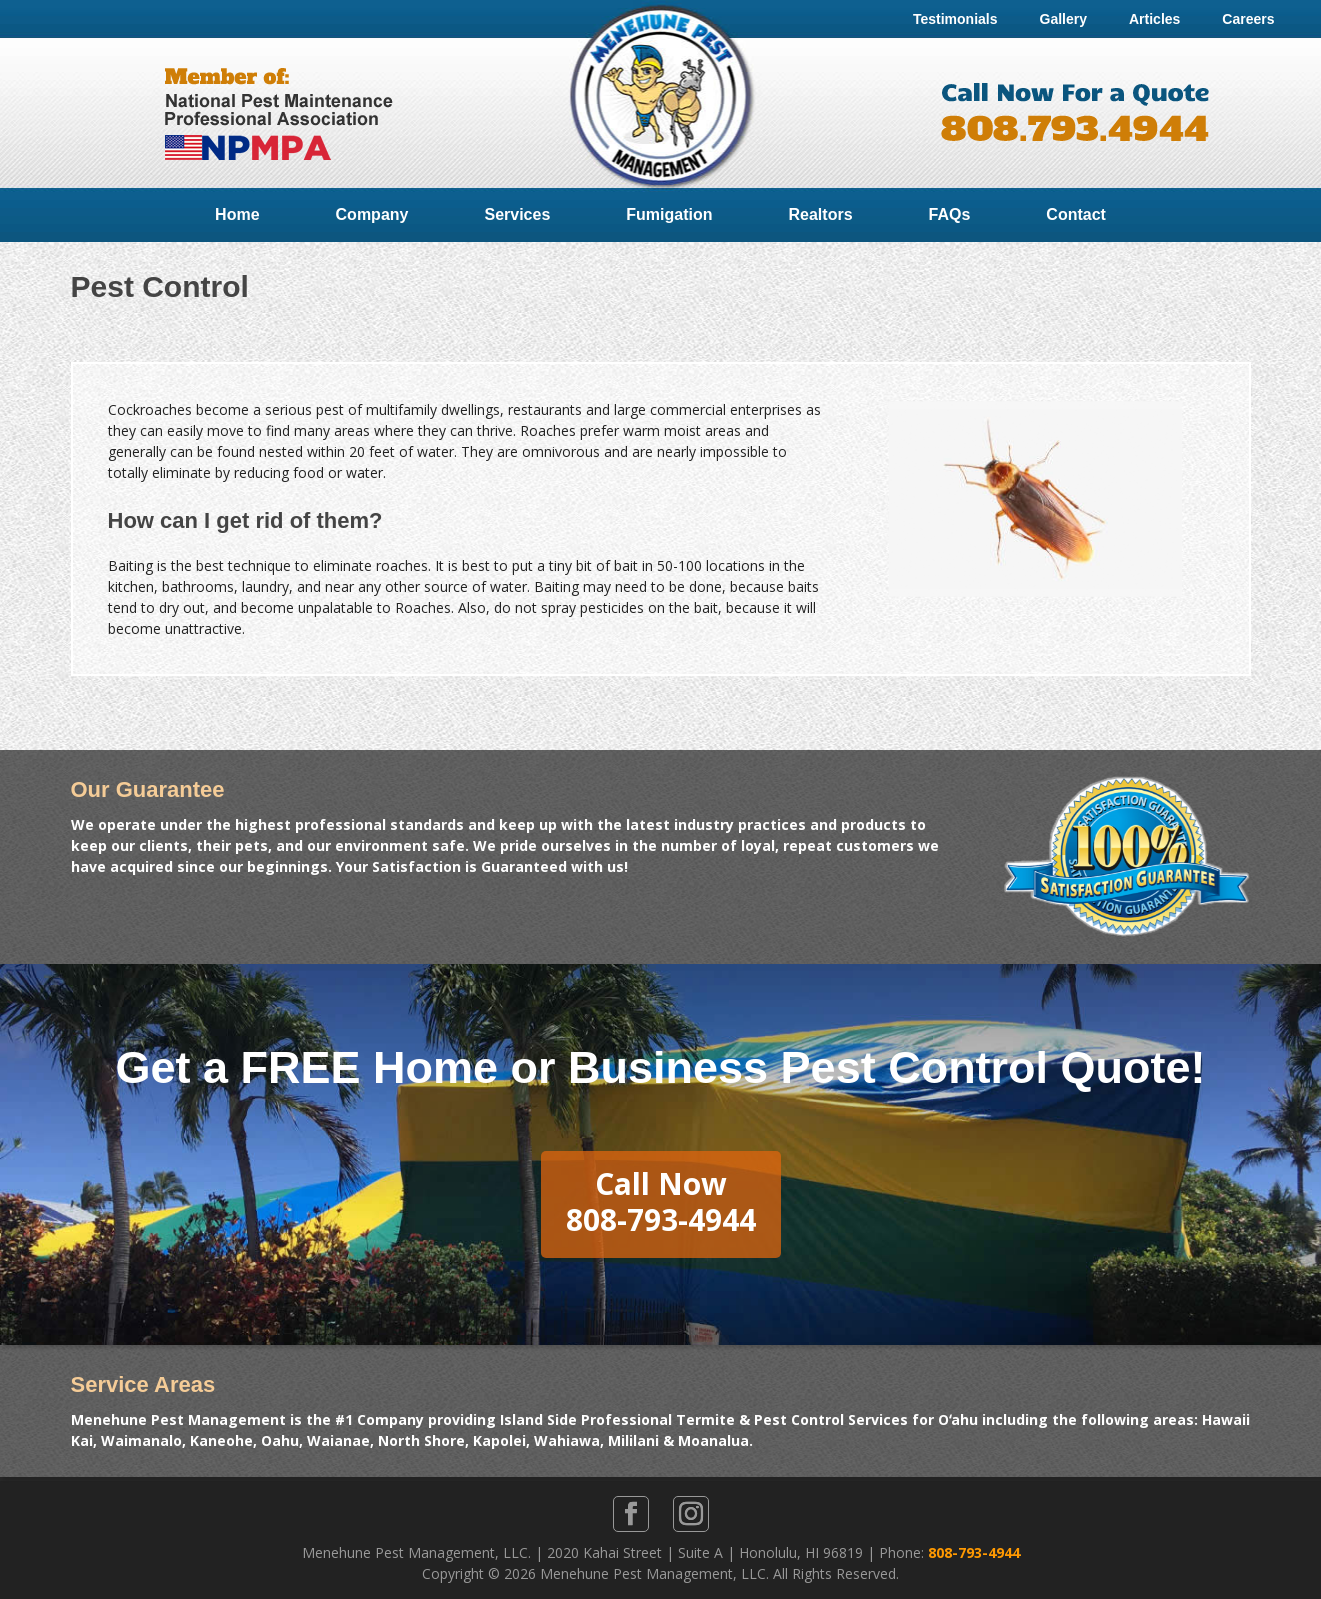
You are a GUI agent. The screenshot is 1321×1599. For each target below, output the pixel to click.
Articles (1154, 19)
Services (517, 214)
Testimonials (955, 19)
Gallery (1063, 19)
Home (237, 214)
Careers (1248, 19)
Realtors (821, 214)
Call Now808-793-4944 (661, 1201)
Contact (1076, 214)
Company (372, 214)
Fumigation (669, 214)
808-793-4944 (974, 1552)
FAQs (950, 214)
